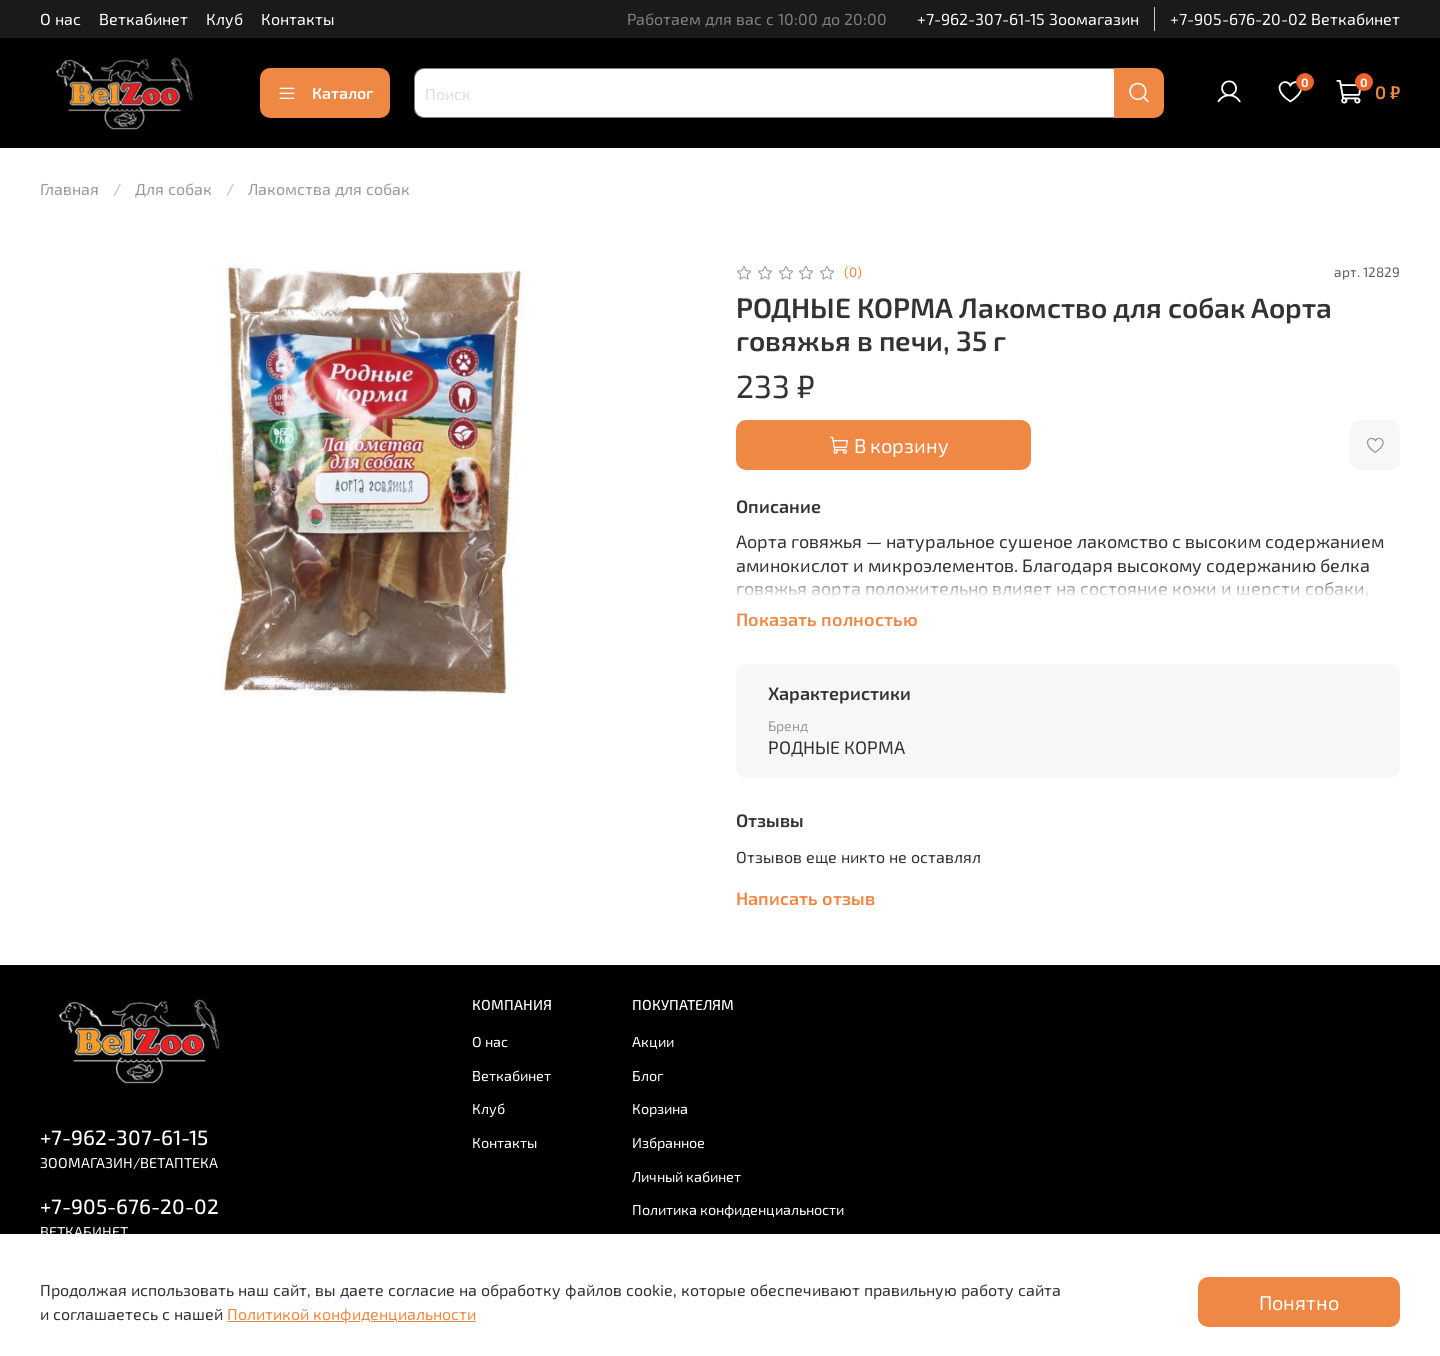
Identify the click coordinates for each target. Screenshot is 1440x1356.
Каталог (325, 93)
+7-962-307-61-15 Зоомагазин (1028, 18)
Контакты (298, 18)
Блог (648, 1075)
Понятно (1299, 1302)
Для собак (173, 188)
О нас (60, 18)
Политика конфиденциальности (738, 1209)
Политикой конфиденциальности (351, 1313)
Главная (69, 188)
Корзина (660, 1108)
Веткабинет (143, 18)
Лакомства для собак (329, 188)
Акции (653, 1041)
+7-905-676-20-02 (129, 1205)
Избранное (668, 1142)
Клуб (224, 18)
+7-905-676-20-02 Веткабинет (1285, 18)
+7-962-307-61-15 (124, 1136)
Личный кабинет (686, 1176)
